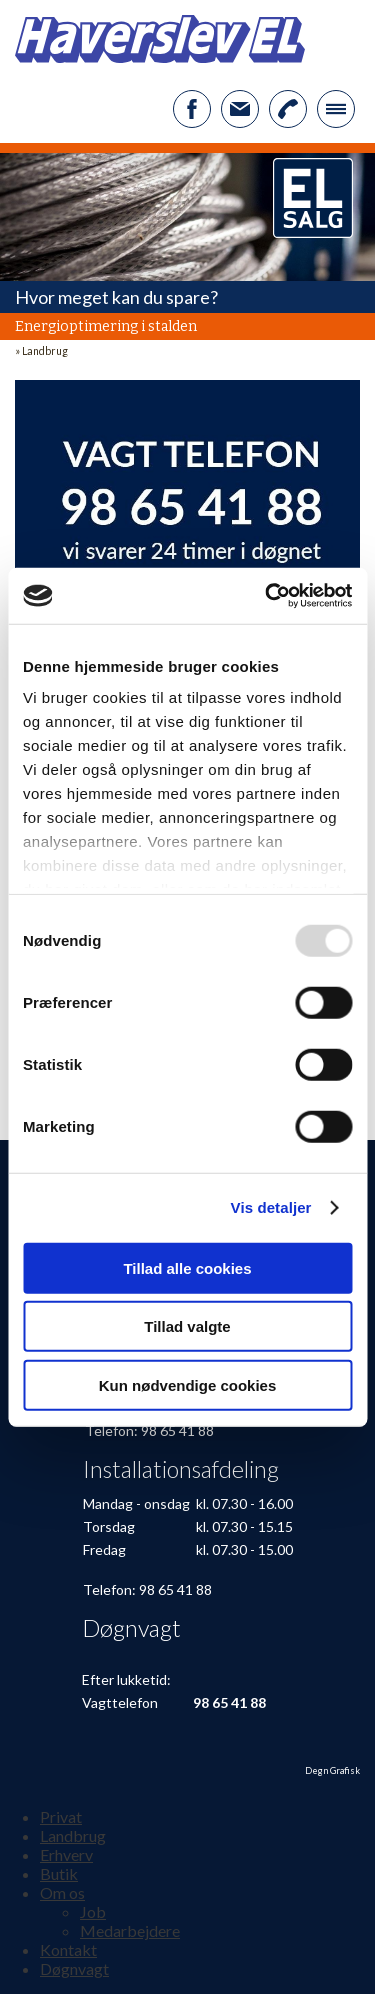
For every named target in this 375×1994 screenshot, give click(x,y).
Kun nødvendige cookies (188, 1384)
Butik (59, 1873)
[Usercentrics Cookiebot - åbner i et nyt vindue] (267, 596)
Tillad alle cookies (187, 1267)
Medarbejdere (130, 1930)
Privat (61, 1816)
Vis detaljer (271, 1207)
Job (93, 1911)
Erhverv (66, 1854)
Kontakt (68, 1949)
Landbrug (45, 351)
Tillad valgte (187, 1326)
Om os (62, 1892)
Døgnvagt (74, 1968)
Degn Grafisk (332, 1770)
